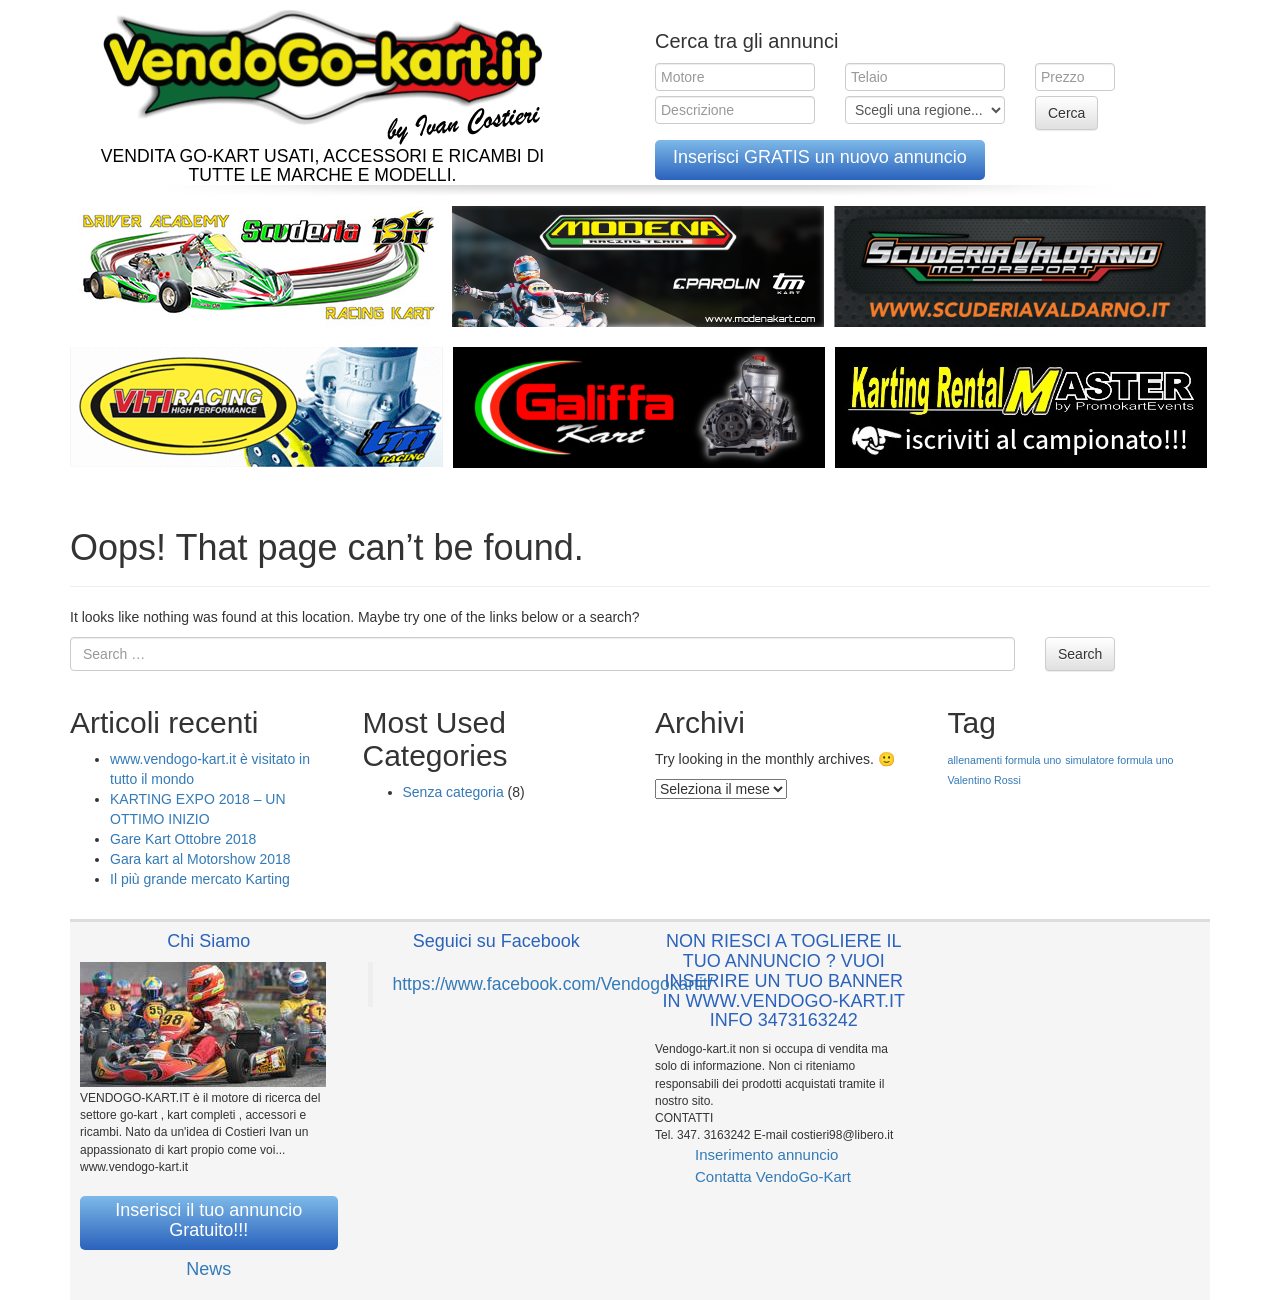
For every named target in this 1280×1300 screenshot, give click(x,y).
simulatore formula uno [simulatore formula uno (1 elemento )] (1119, 760)
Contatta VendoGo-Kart (773, 1176)
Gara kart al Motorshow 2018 (200, 859)
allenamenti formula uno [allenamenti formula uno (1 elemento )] (1005, 760)
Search (1080, 654)
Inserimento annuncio (766, 1154)
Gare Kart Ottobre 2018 (183, 839)
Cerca (1066, 113)
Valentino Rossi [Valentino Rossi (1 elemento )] (984, 780)
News (208, 1269)
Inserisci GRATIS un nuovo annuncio (820, 157)
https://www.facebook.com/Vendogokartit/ (553, 984)
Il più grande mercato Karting (200, 879)
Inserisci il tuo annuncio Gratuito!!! (208, 1220)
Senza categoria (453, 792)
